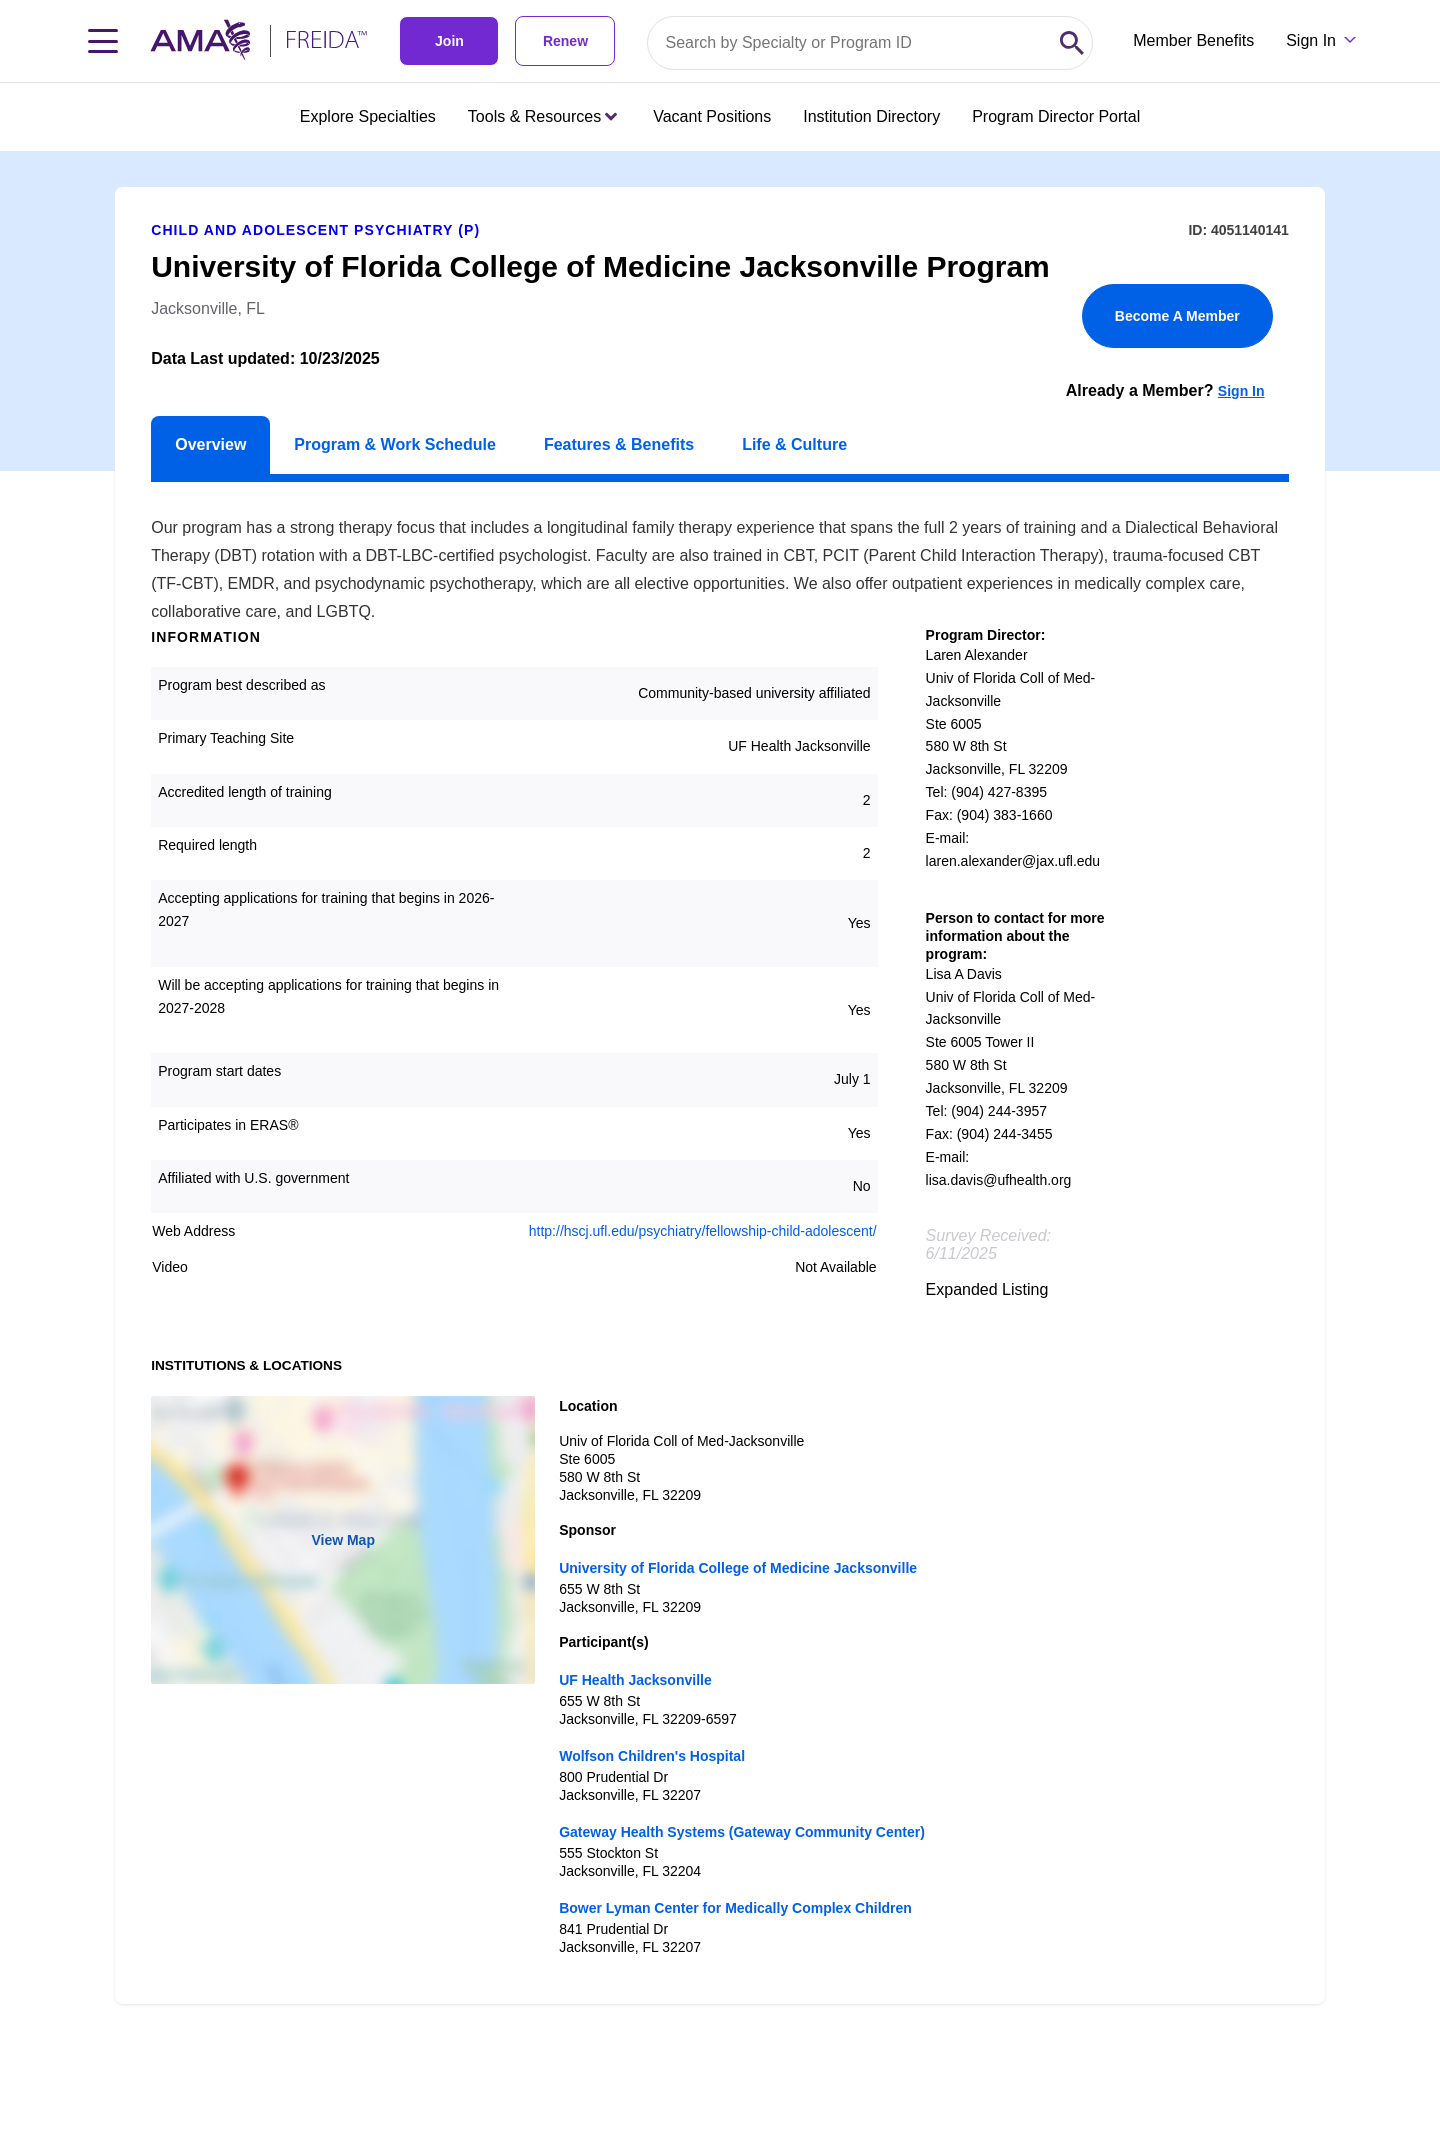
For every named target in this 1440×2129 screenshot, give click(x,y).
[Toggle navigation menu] (103, 41)
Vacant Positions (712, 116)
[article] (720, 1077)
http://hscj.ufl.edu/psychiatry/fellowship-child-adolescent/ (703, 1231)
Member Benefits (1193, 40)
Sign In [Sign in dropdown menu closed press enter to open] (1311, 40)
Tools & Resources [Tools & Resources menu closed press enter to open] (542, 116)
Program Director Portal (1056, 116)
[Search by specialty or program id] (850, 43)
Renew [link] (565, 41)
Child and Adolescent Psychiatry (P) (315, 230)
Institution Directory (871, 116)
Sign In (1241, 391)
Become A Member (1177, 316)
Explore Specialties (368, 116)
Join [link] (449, 41)
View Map (343, 1540)
